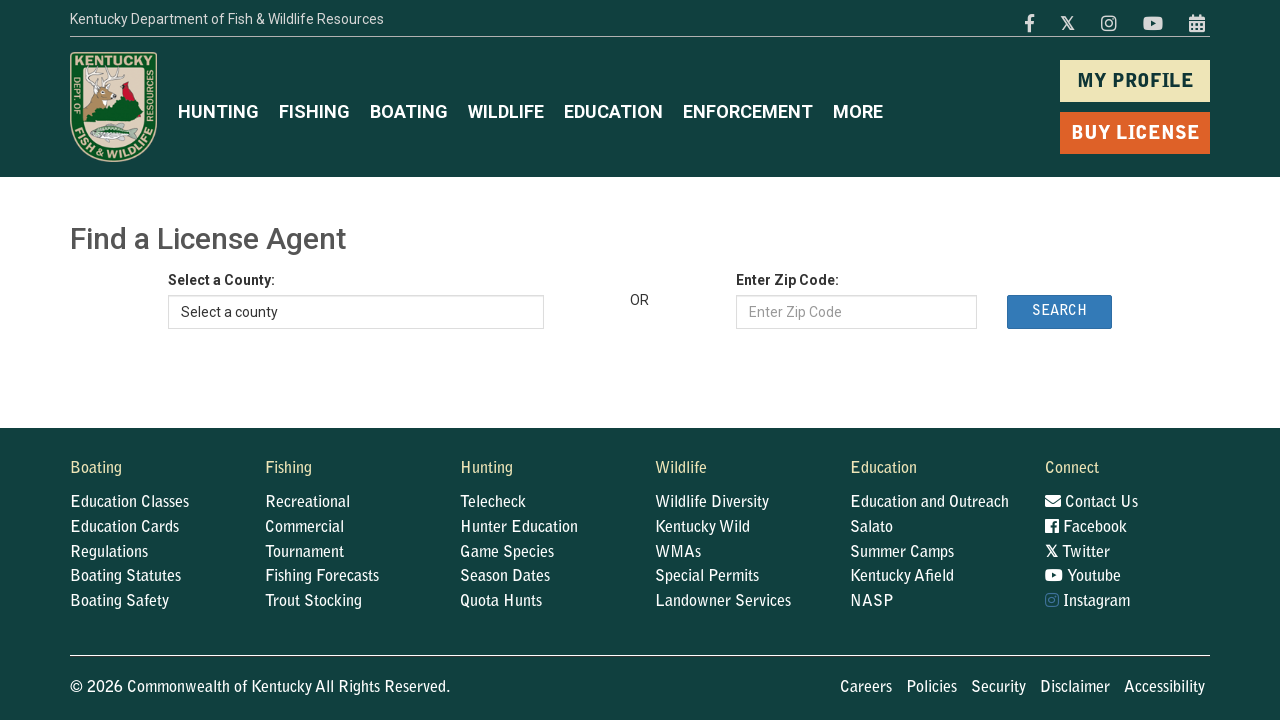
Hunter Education (519, 528)
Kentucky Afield (902, 577)
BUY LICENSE (1135, 134)
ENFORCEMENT (748, 111)
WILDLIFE (506, 111)
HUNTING (218, 111)
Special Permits (707, 577)
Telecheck (493, 503)
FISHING (314, 111)
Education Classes (129, 503)
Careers (866, 688)
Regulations (109, 553)
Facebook (1086, 527)
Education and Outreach (929, 503)
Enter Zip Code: (787, 280)
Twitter (1077, 552)
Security (998, 688)
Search (1059, 312)
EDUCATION (613, 111)
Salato (871, 528)
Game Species (507, 553)
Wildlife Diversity (712, 503)
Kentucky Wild (702, 528)
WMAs (678, 553)
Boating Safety (119, 602)
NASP (872, 602)
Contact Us (1091, 502)
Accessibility (1164, 688)
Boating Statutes (125, 577)
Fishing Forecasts (322, 577)
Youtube (1083, 576)
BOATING (409, 111)
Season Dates (505, 577)
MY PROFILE (1135, 82)
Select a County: (221, 280)
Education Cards (124, 528)
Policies (931, 688)
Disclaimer (1075, 688)
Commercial (304, 528)
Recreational (307, 503)
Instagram (1087, 601)
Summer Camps (902, 553)
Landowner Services (723, 602)
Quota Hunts (501, 602)
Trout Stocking (313, 602)
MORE (858, 111)
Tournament (304, 553)
